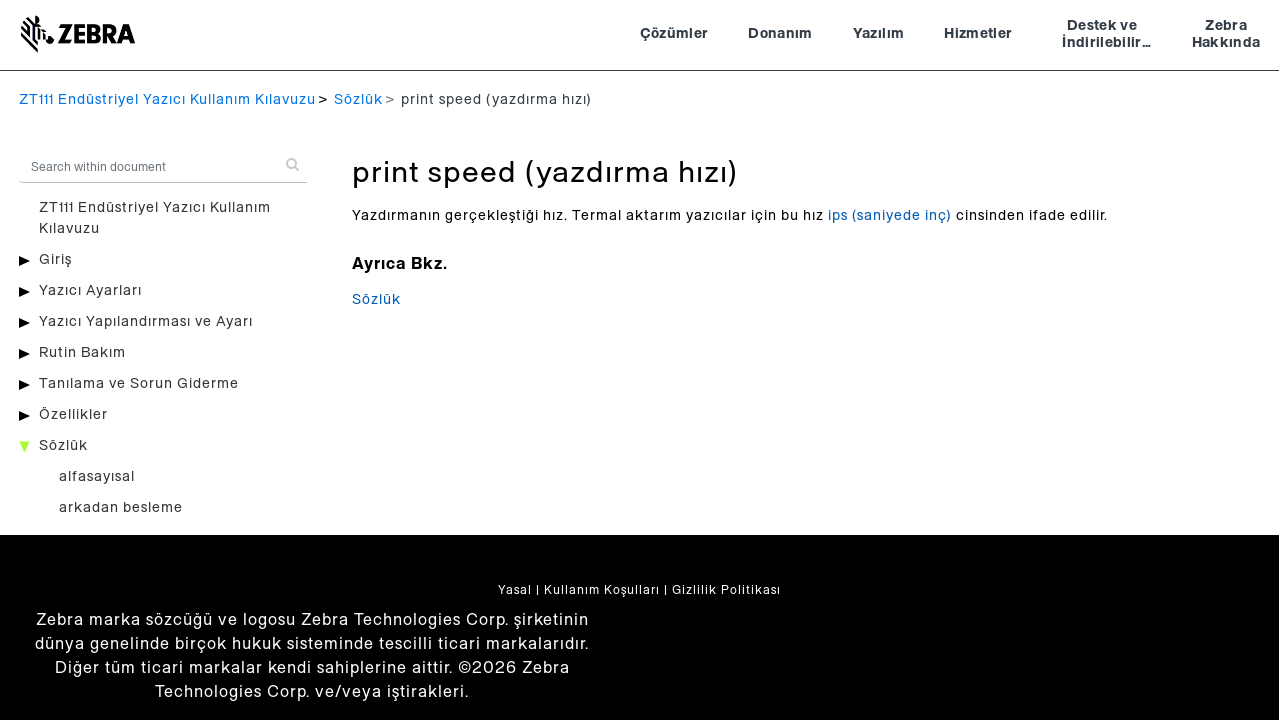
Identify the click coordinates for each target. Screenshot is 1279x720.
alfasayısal (97, 477)
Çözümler (674, 34)
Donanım (780, 34)
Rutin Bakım (82, 353)
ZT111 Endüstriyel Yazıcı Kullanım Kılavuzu (167, 100)
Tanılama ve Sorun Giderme (139, 384)
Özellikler (73, 415)
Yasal (515, 590)
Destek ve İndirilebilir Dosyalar (1102, 37)
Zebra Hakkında (1226, 35)
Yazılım (878, 34)
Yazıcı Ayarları (90, 291)
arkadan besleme (121, 508)
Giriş (55, 260)
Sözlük (358, 100)
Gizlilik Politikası (726, 590)
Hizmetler (978, 34)
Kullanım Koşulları (602, 590)
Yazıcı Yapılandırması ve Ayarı (146, 322)
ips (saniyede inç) (890, 216)
